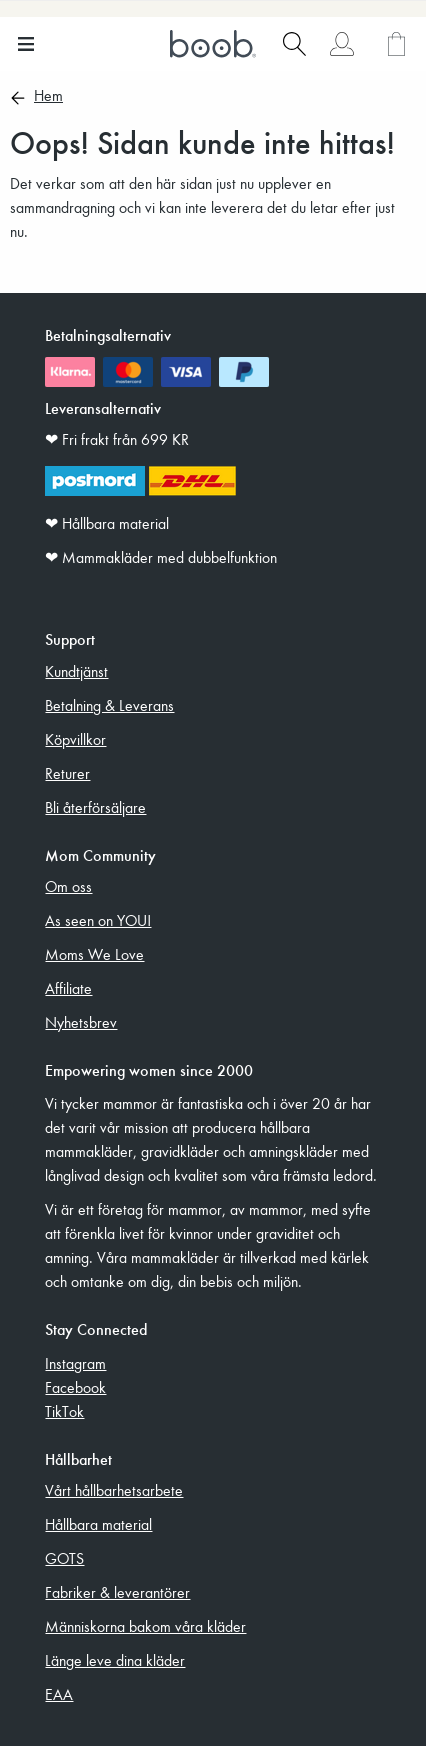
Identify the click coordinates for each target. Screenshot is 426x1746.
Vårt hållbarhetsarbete (114, 1490)
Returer (67, 773)
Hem (48, 97)
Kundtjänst (76, 671)
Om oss (68, 886)
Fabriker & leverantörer (117, 1592)
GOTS (64, 1558)
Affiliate (68, 988)
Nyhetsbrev (81, 1022)
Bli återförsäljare (95, 807)
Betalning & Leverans (109, 705)
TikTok (64, 1411)
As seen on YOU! (98, 920)
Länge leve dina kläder (115, 1660)
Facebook (75, 1387)
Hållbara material (98, 1524)
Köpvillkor (75, 739)
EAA (59, 1694)
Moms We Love (94, 954)
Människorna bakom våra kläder (145, 1626)
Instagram (75, 1363)
